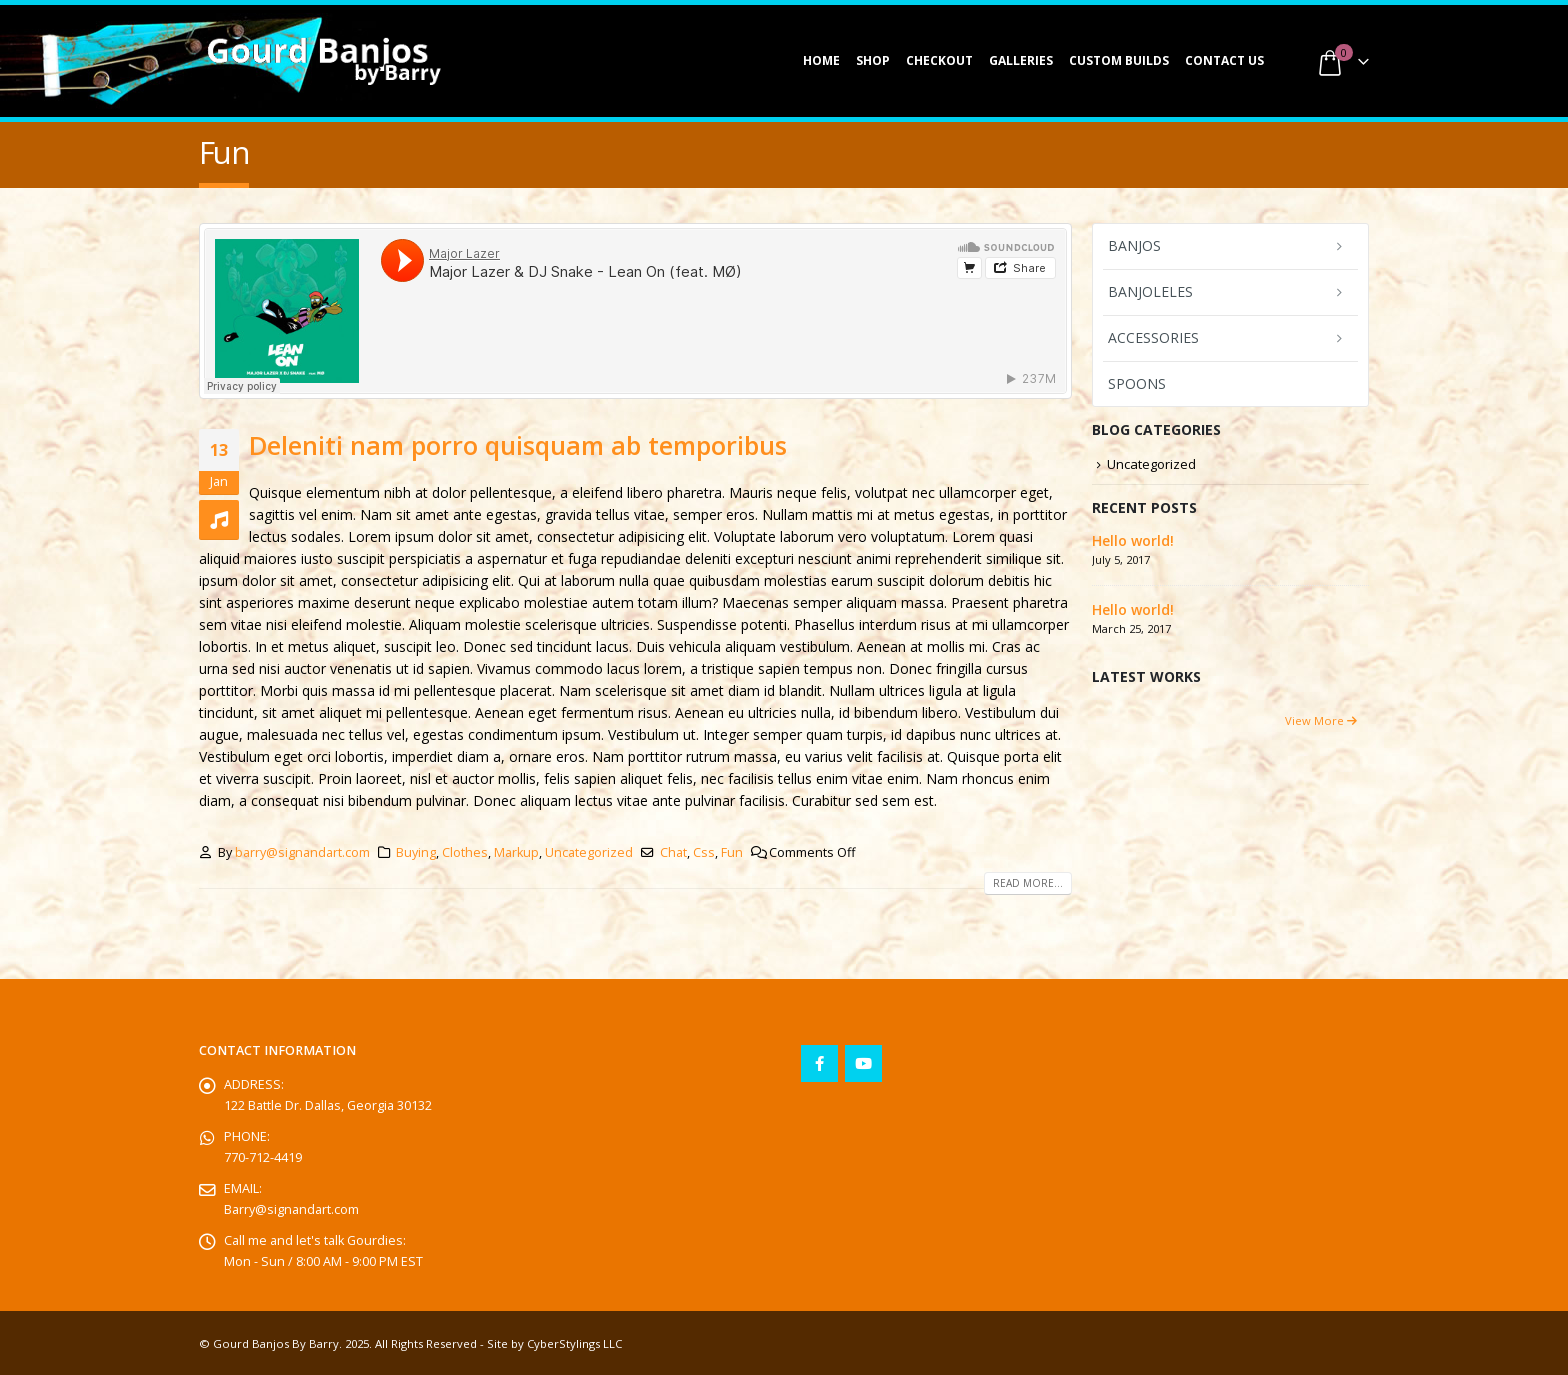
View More (1321, 720)
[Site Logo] (324, 61)
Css (704, 852)
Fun (732, 852)
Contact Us (1224, 60)
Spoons (1137, 383)
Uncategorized (589, 852)
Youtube (863, 1063)
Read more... (1028, 883)
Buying (416, 852)
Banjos (1134, 245)
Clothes (465, 852)
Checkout (939, 60)
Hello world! (1133, 540)
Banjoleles (1150, 291)
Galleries (1021, 60)
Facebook (819, 1063)
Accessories (1153, 337)
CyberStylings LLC (574, 1343)
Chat (673, 852)
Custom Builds (1119, 60)
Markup (516, 852)
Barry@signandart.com (291, 1209)
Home (821, 60)
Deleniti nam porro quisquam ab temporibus (518, 445)
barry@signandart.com (302, 852)
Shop (873, 60)
